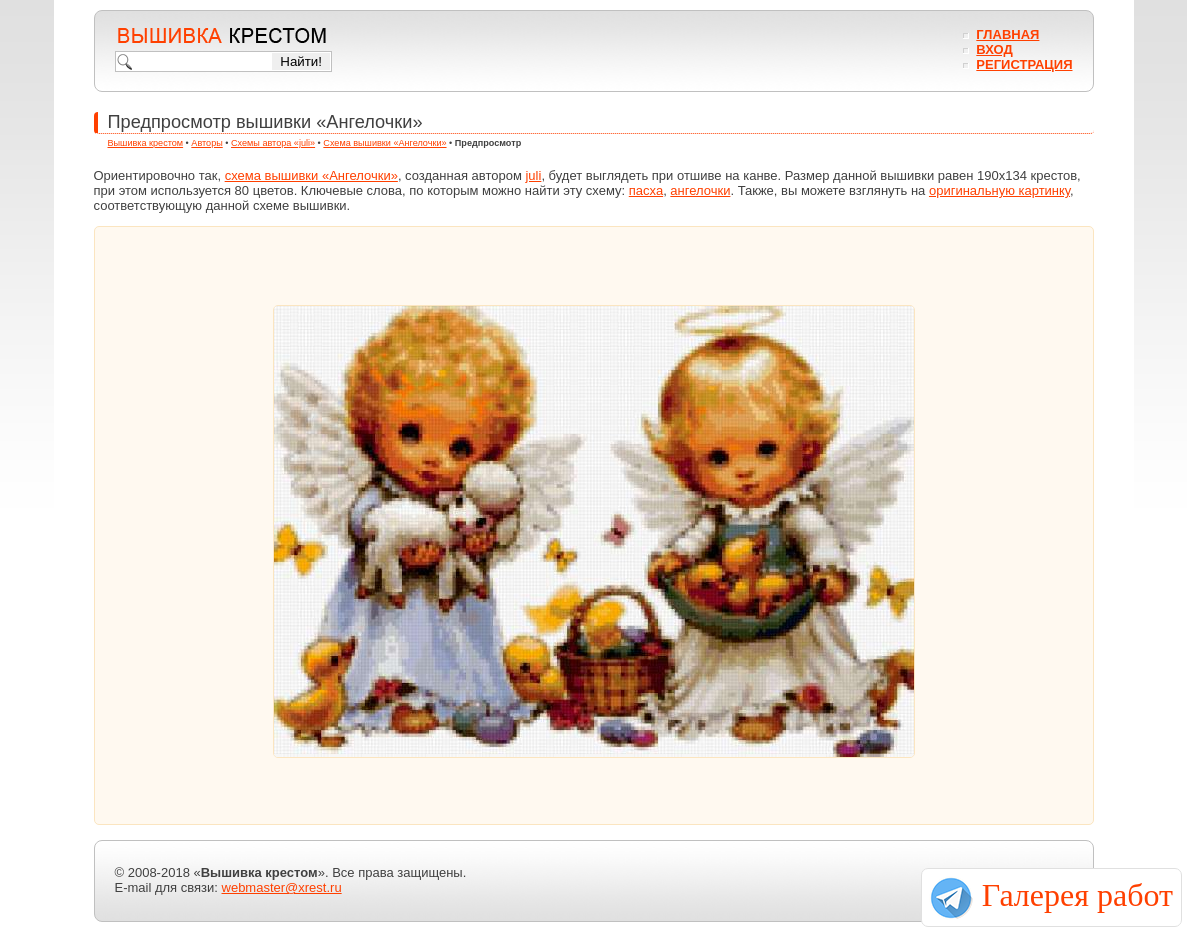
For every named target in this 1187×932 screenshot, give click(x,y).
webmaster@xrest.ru (282, 887)
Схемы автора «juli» (273, 143)
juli (533, 175)
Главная (1007, 34)
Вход (994, 49)
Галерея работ (1077, 895)
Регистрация (1024, 64)
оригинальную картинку (999, 190)
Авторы (206, 143)
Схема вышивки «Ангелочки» (384, 143)
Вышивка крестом (146, 143)
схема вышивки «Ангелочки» (311, 175)
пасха (646, 190)
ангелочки (700, 190)
